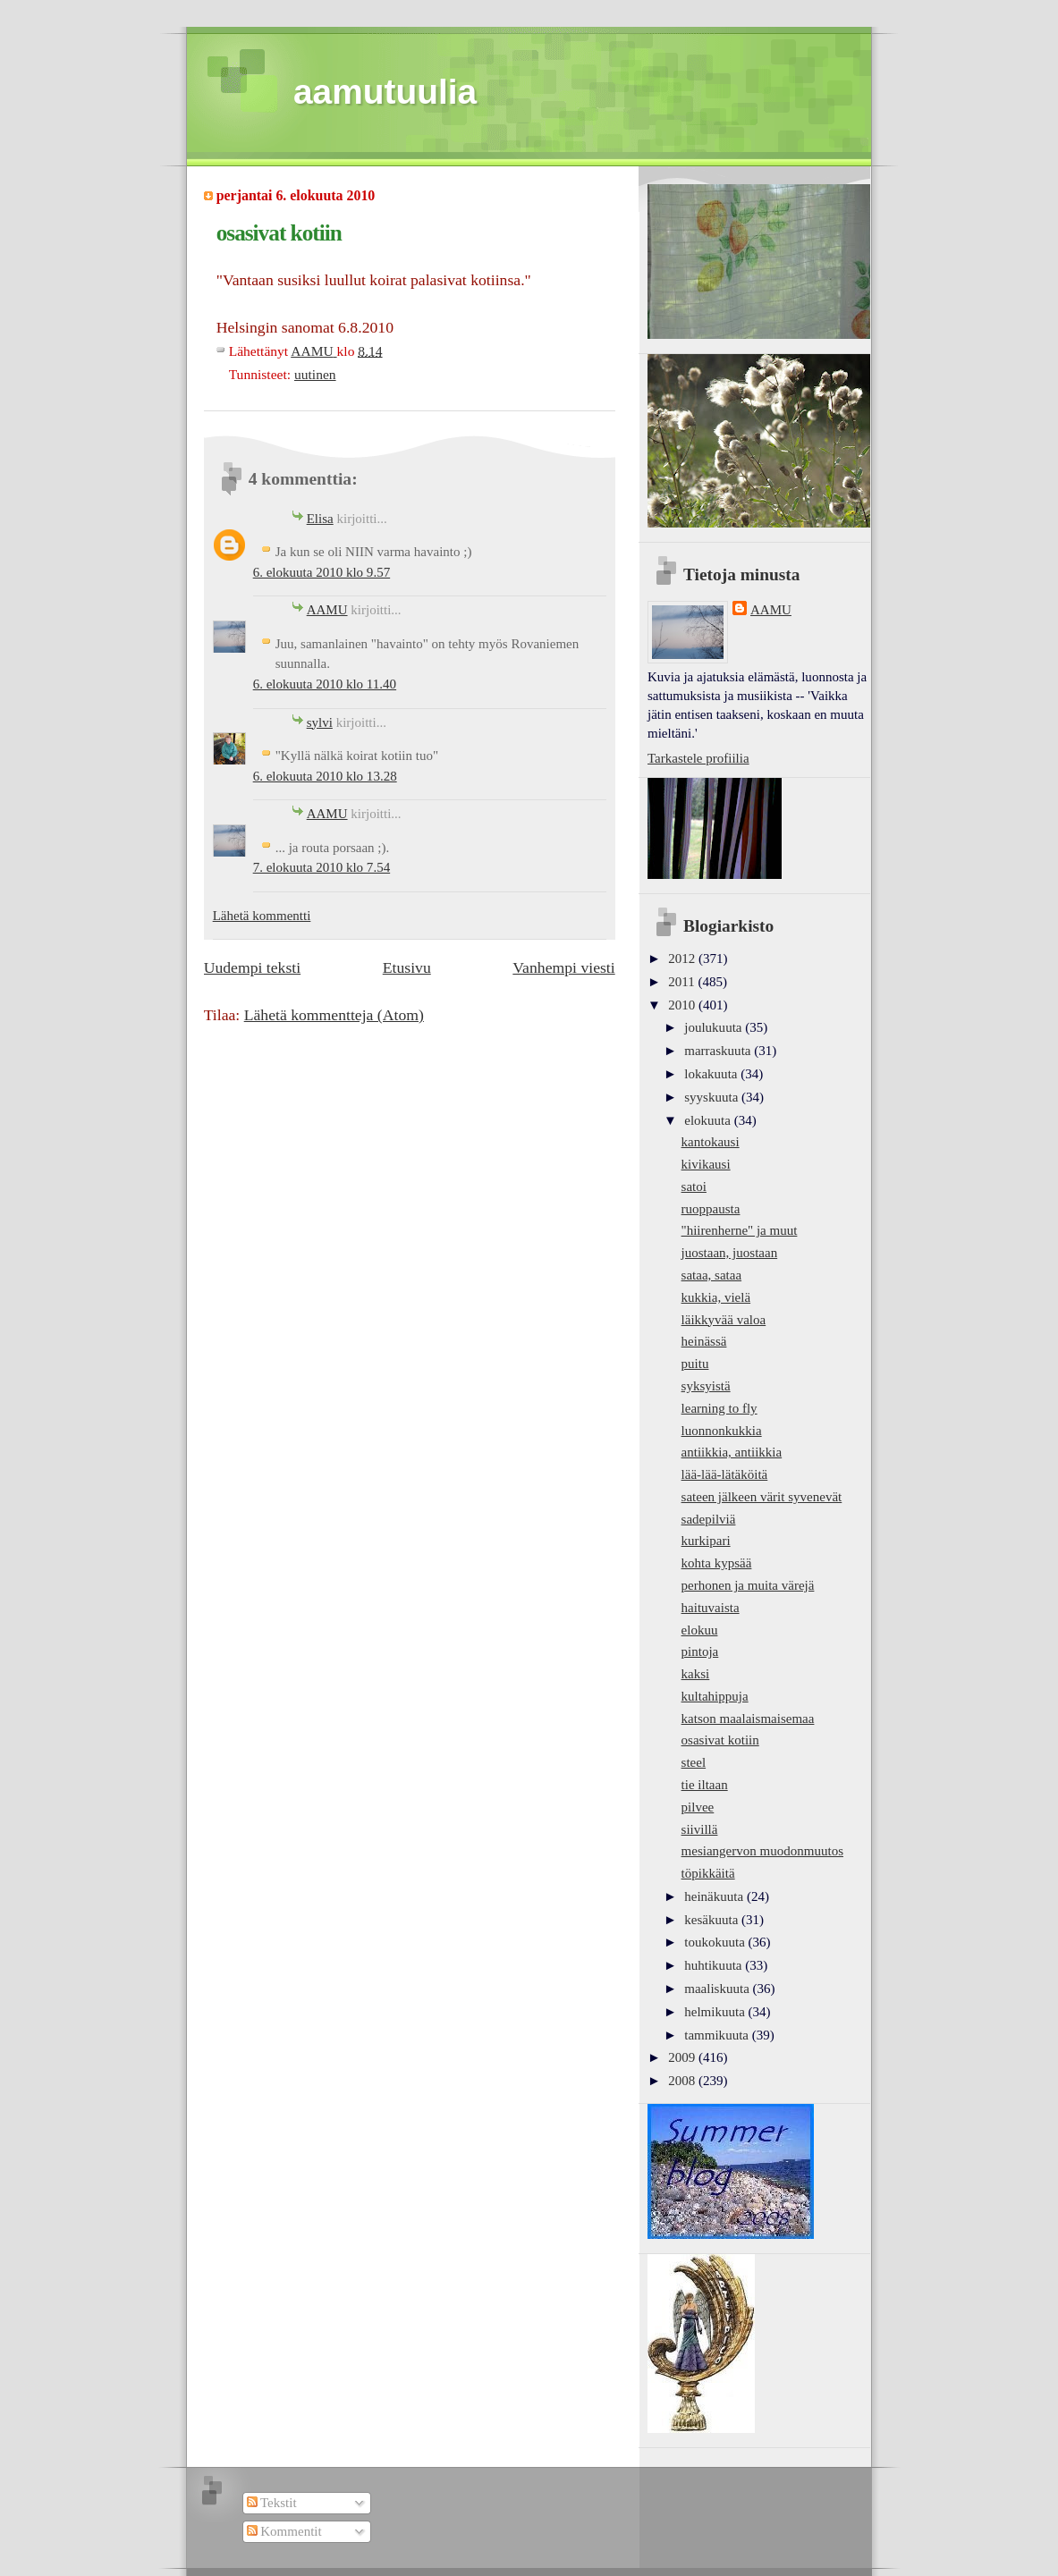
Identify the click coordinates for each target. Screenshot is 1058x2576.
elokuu (699, 1630)
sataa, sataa (711, 1275)
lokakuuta (712, 1074)
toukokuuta (716, 1942)
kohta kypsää (716, 1563)
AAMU (327, 610)
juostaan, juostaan (729, 1253)
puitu (695, 1363)
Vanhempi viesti (563, 967)
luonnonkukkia (721, 1430)
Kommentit (284, 2531)
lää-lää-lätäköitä (724, 1474)
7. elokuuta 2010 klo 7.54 (321, 867)
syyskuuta (712, 1097)
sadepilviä (708, 1519)
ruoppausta (711, 1209)
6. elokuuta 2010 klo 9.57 (321, 572)
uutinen (315, 374)
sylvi (320, 722)
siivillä (699, 1829)
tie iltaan (704, 1785)
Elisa (320, 518)
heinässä (704, 1341)
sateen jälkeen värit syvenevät (761, 1497)
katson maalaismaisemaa (748, 1718)
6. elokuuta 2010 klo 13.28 (325, 776)
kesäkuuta (712, 1920)
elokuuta (708, 1120)
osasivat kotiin (720, 1740)
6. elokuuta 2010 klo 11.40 (324, 684)
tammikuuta (717, 2035)
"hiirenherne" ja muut (739, 1230)
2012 (683, 958)
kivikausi (706, 1164)
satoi (694, 1186)
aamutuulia (385, 91)
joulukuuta (714, 1027)
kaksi (695, 1674)
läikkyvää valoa (723, 1320)
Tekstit (272, 2503)
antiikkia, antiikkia (732, 1452)
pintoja (700, 1651)
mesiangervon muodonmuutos (762, 1851)
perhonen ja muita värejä (748, 1585)
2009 (683, 2057)
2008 (683, 2080)
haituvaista (710, 1607)
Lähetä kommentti (262, 915)
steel (694, 1762)
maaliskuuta (718, 1988)
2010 (683, 1005)
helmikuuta (716, 2012)
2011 (683, 982)
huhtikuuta (714, 1965)
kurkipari (706, 1540)
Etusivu (407, 967)
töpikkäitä (708, 1873)
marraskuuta (719, 1050)
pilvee (698, 1807)
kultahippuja (715, 1696)
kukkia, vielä (716, 1297)
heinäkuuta (715, 1896)
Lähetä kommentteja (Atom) (334, 1015)
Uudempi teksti (252, 967)
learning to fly (719, 1408)
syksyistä (706, 1386)
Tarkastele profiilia (698, 758)
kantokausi (710, 1142)
